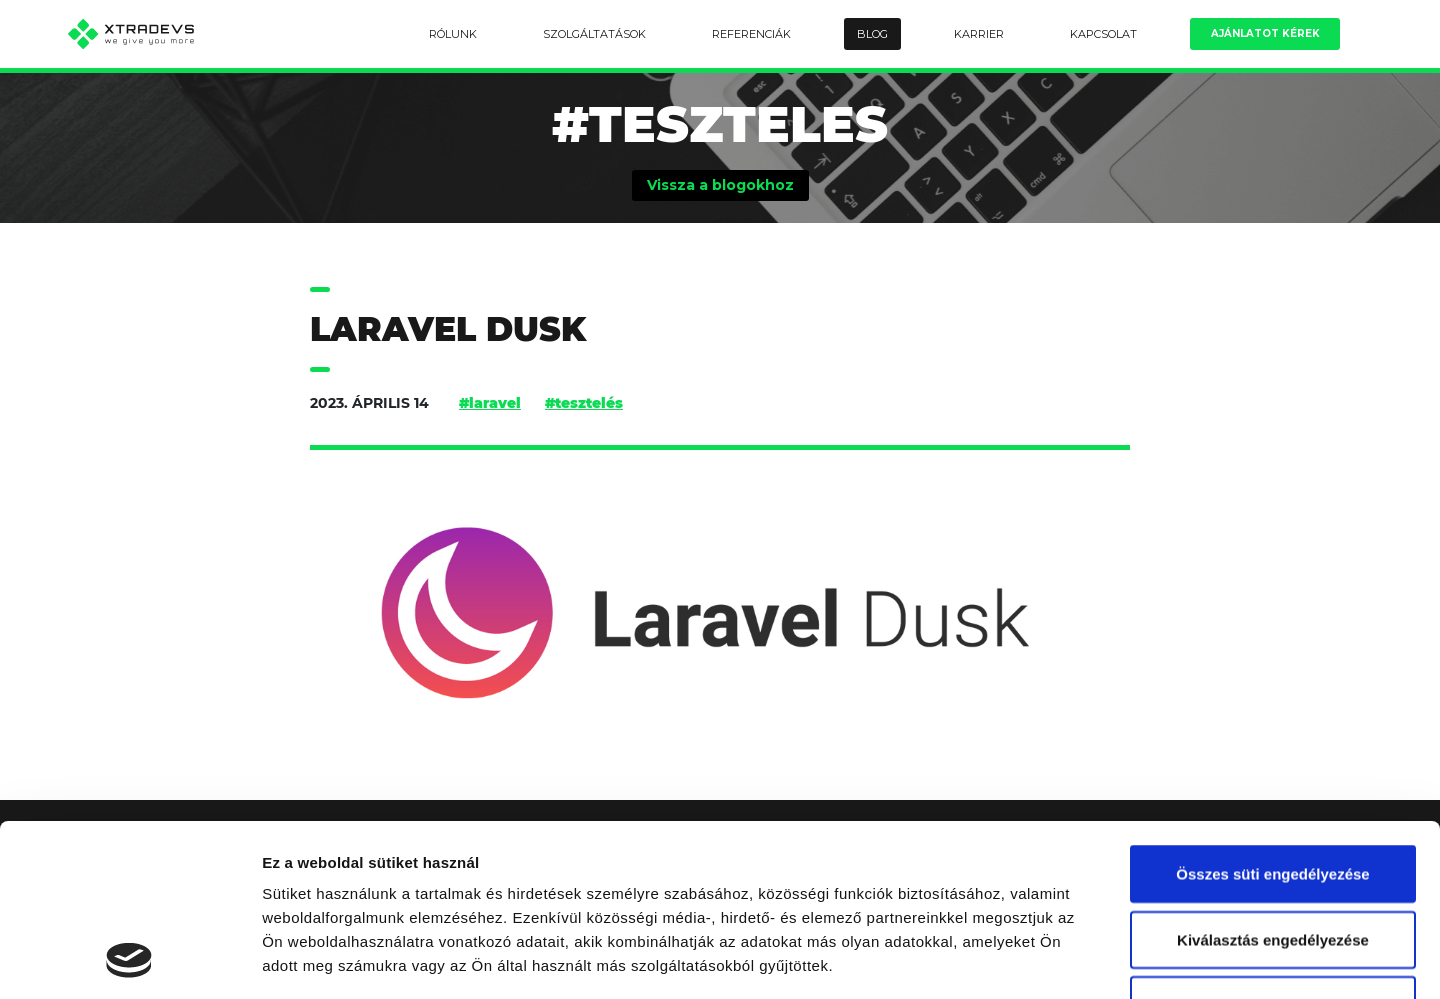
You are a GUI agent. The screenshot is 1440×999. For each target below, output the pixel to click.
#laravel (490, 403)
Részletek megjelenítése (1136, 959)
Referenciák (751, 34)
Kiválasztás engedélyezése (1273, 778)
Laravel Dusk (448, 329)
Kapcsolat (1103, 34)
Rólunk (453, 34)
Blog (872, 34)
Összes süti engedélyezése (1272, 712)
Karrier (979, 34)
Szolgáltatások (594, 34)
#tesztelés (584, 403)
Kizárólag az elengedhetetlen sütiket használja (1273, 855)
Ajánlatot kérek (1265, 33)
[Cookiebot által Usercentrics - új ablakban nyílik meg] (129, 960)
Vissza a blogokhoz (720, 185)
